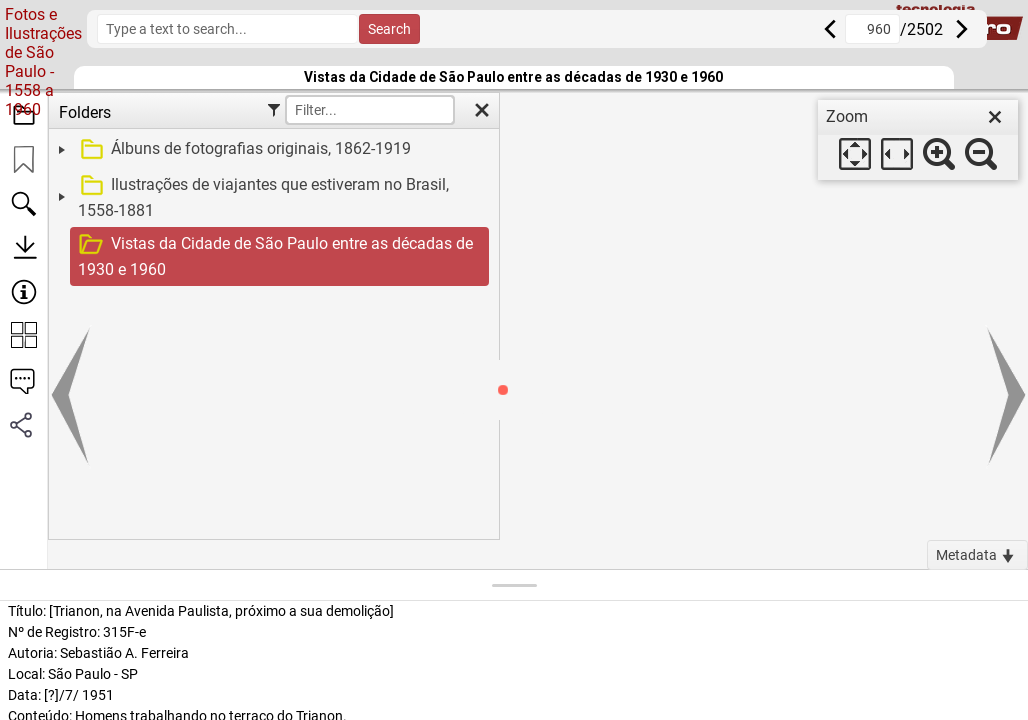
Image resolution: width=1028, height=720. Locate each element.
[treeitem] (271, 150)
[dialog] (918, 140)
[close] (995, 117)
